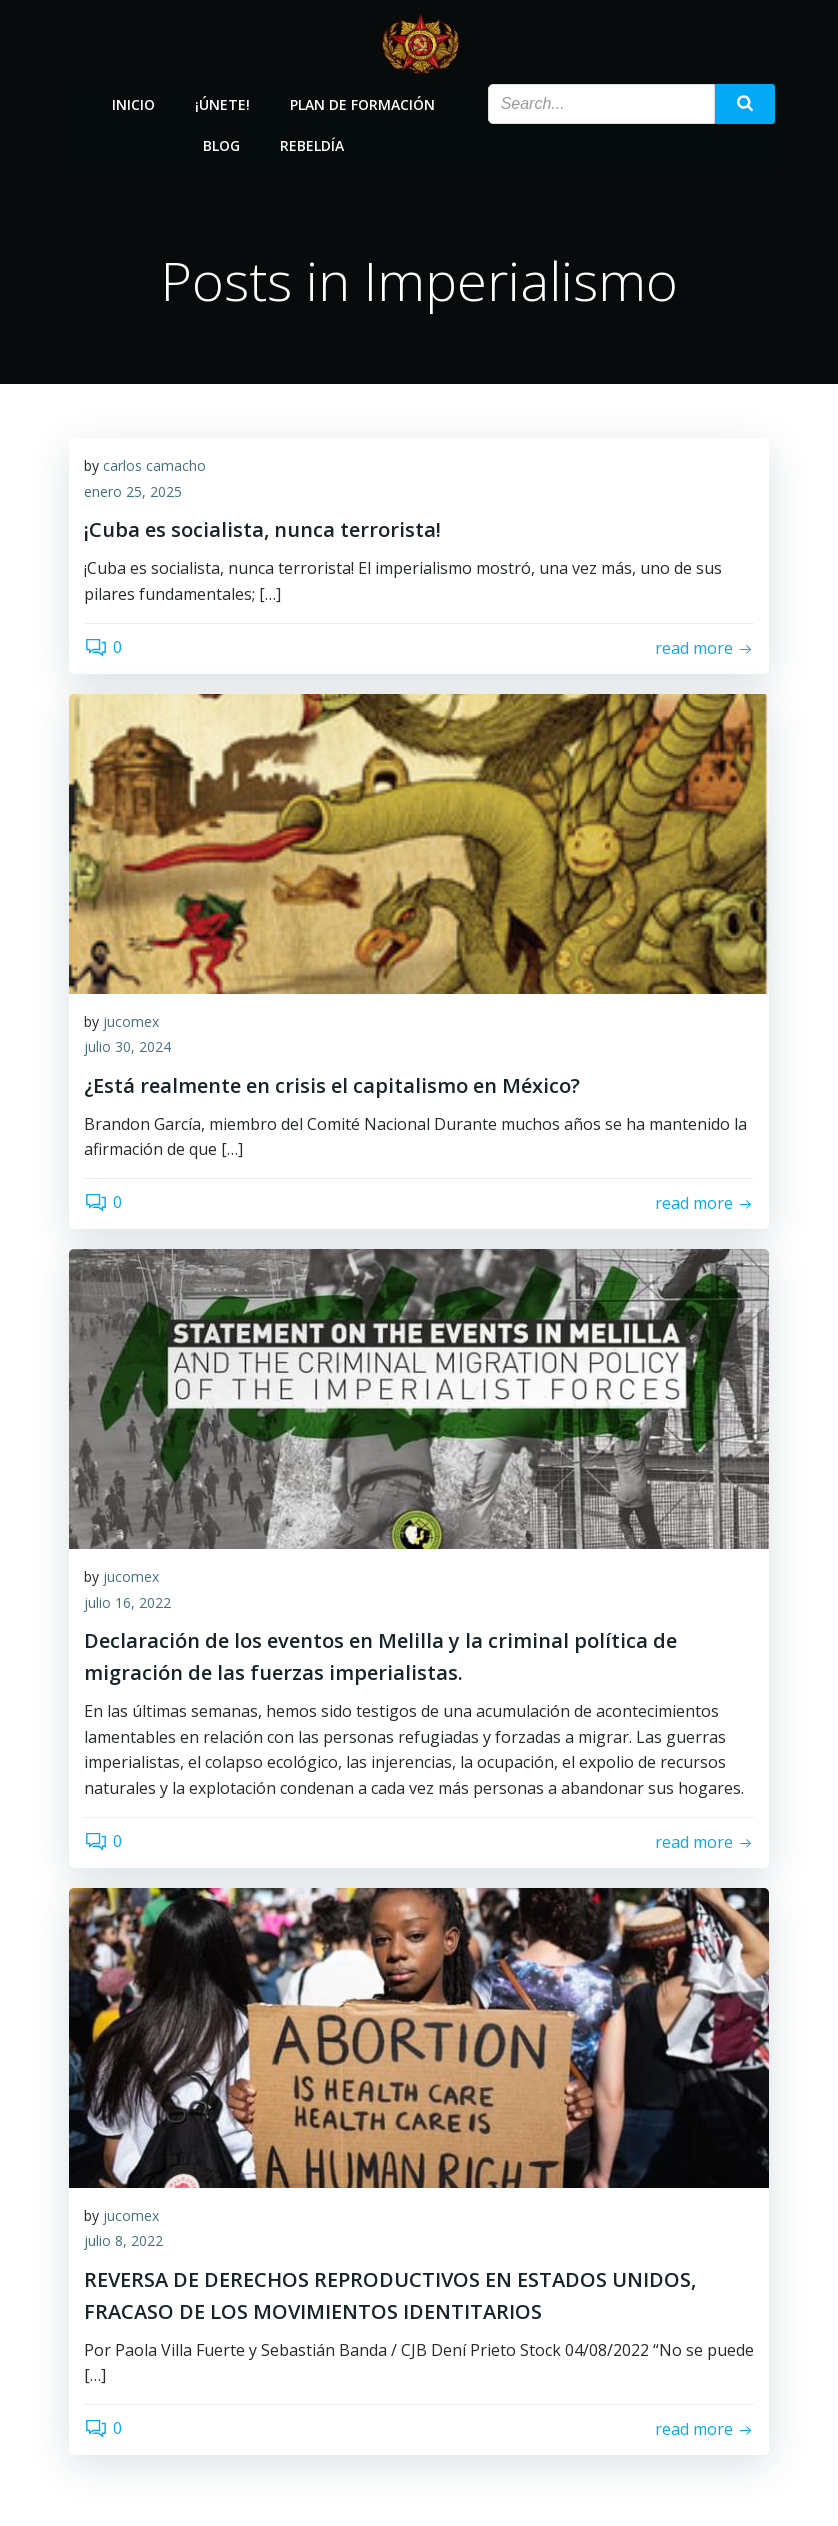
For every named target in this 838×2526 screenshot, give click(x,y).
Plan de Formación (362, 102)
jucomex (131, 1021)
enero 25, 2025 (133, 492)
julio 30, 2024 (127, 1047)
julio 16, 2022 (127, 1602)
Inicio (133, 102)
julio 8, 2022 (123, 2241)
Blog (221, 143)
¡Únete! (222, 102)
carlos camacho (154, 466)
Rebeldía (312, 143)
